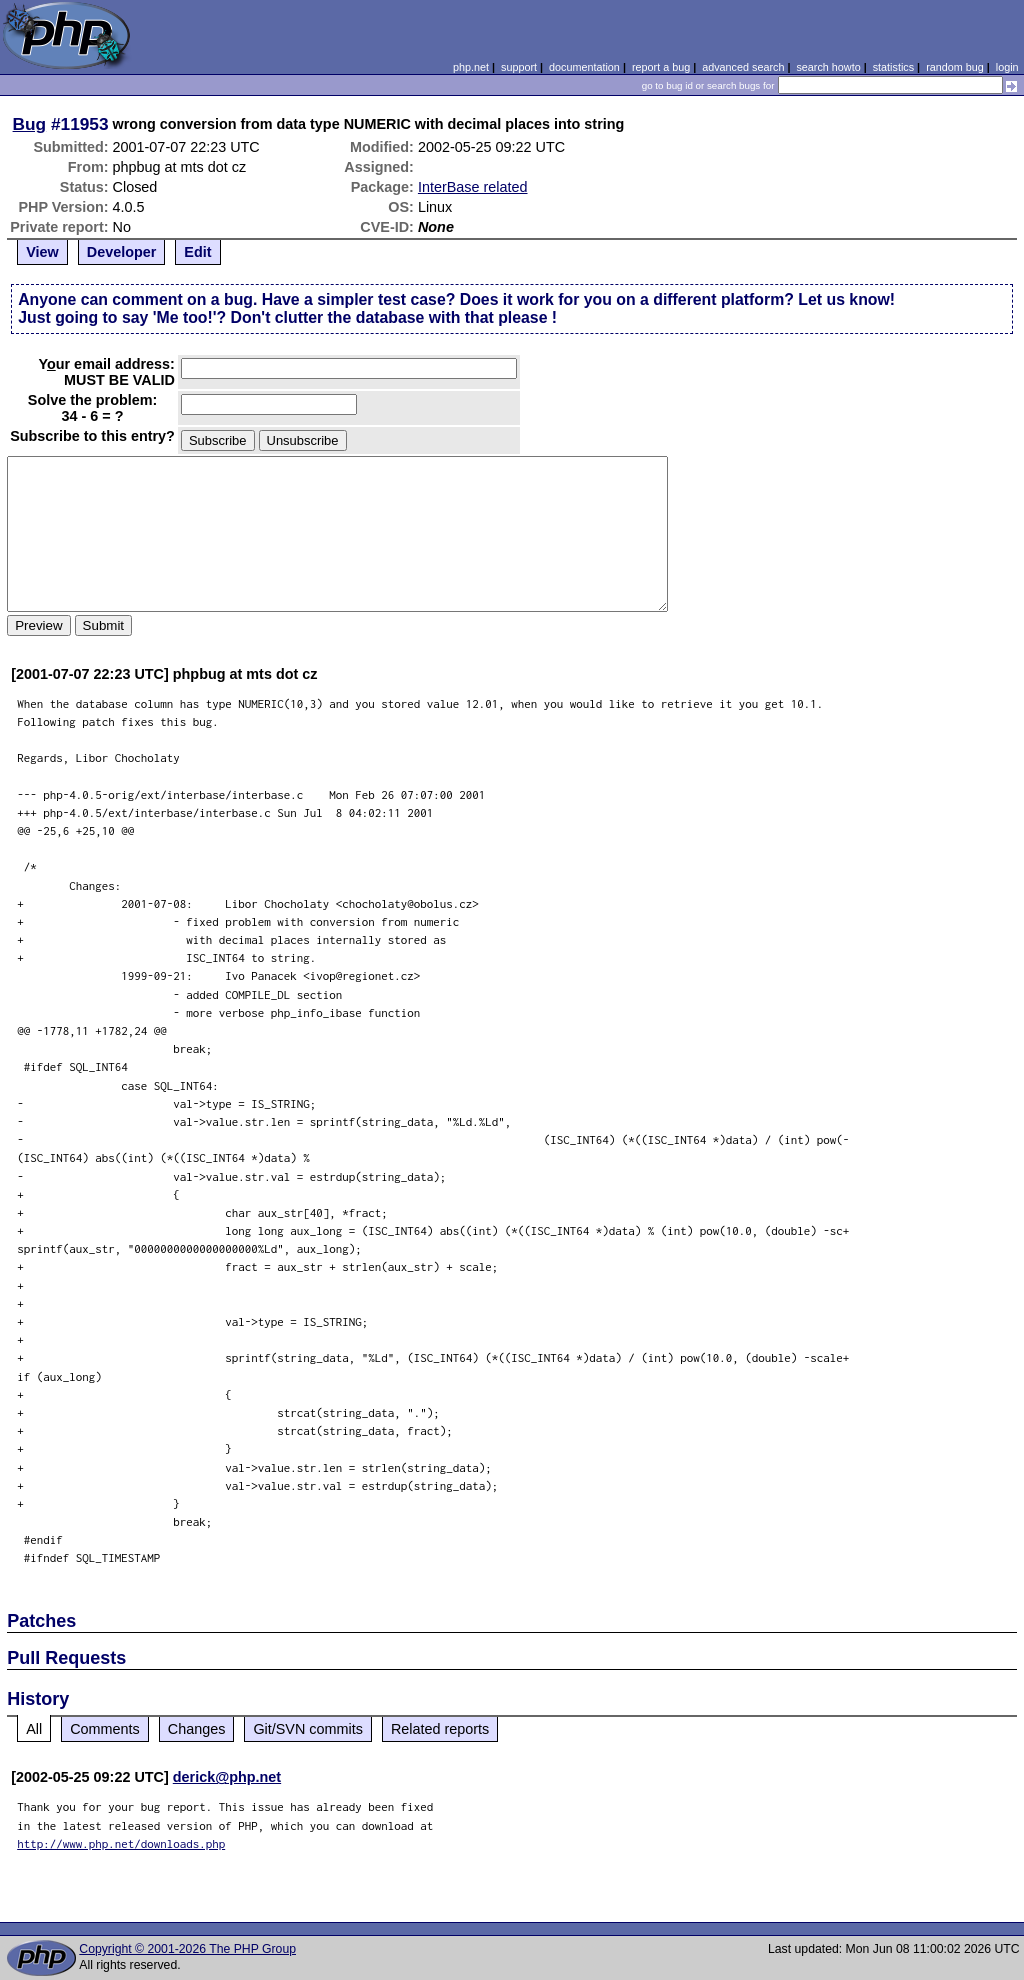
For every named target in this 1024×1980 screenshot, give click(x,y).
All (34, 1729)
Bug (30, 124)
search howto (828, 67)
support (519, 67)
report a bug (661, 67)
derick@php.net (227, 1777)
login (1007, 67)
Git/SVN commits (308, 1729)
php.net (471, 67)
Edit (197, 252)
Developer (122, 252)
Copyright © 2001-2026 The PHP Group (187, 1949)
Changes (197, 1729)
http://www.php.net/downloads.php (121, 1843)
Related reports (440, 1729)
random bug (955, 67)
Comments (105, 1729)
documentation (584, 67)
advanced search (743, 67)
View (42, 252)
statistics (893, 67)
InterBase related (473, 187)
